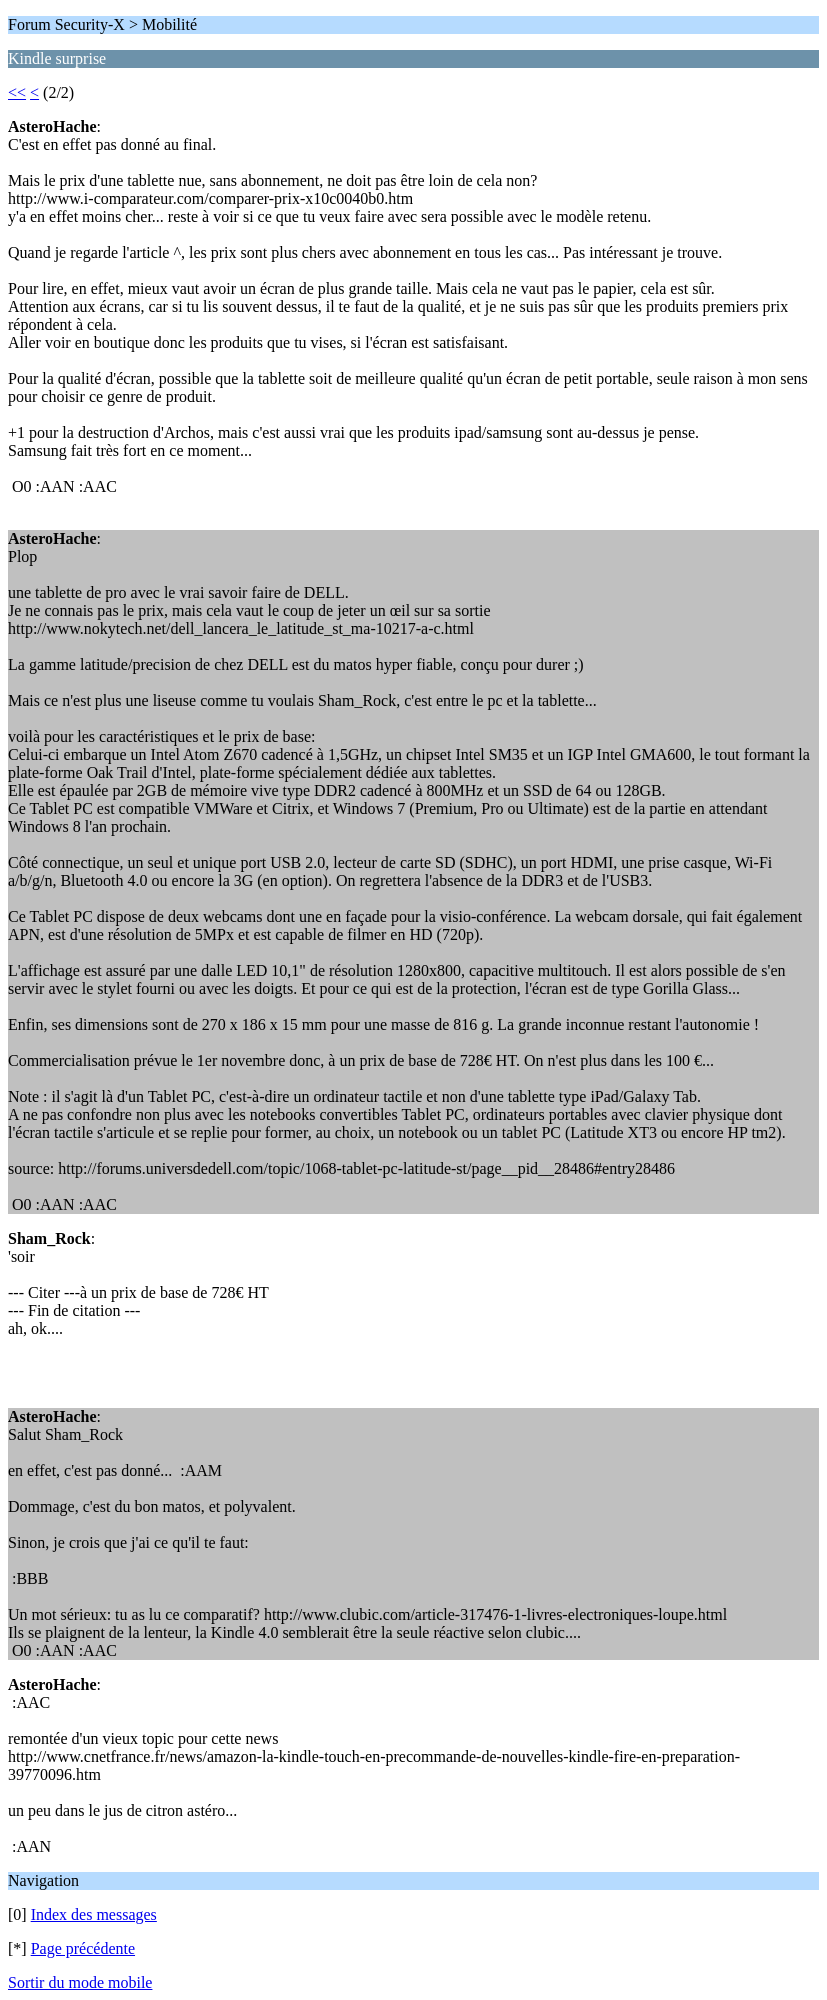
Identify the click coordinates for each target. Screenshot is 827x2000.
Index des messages (94, 1914)
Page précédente (83, 1948)
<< (17, 92)
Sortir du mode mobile (80, 1982)
